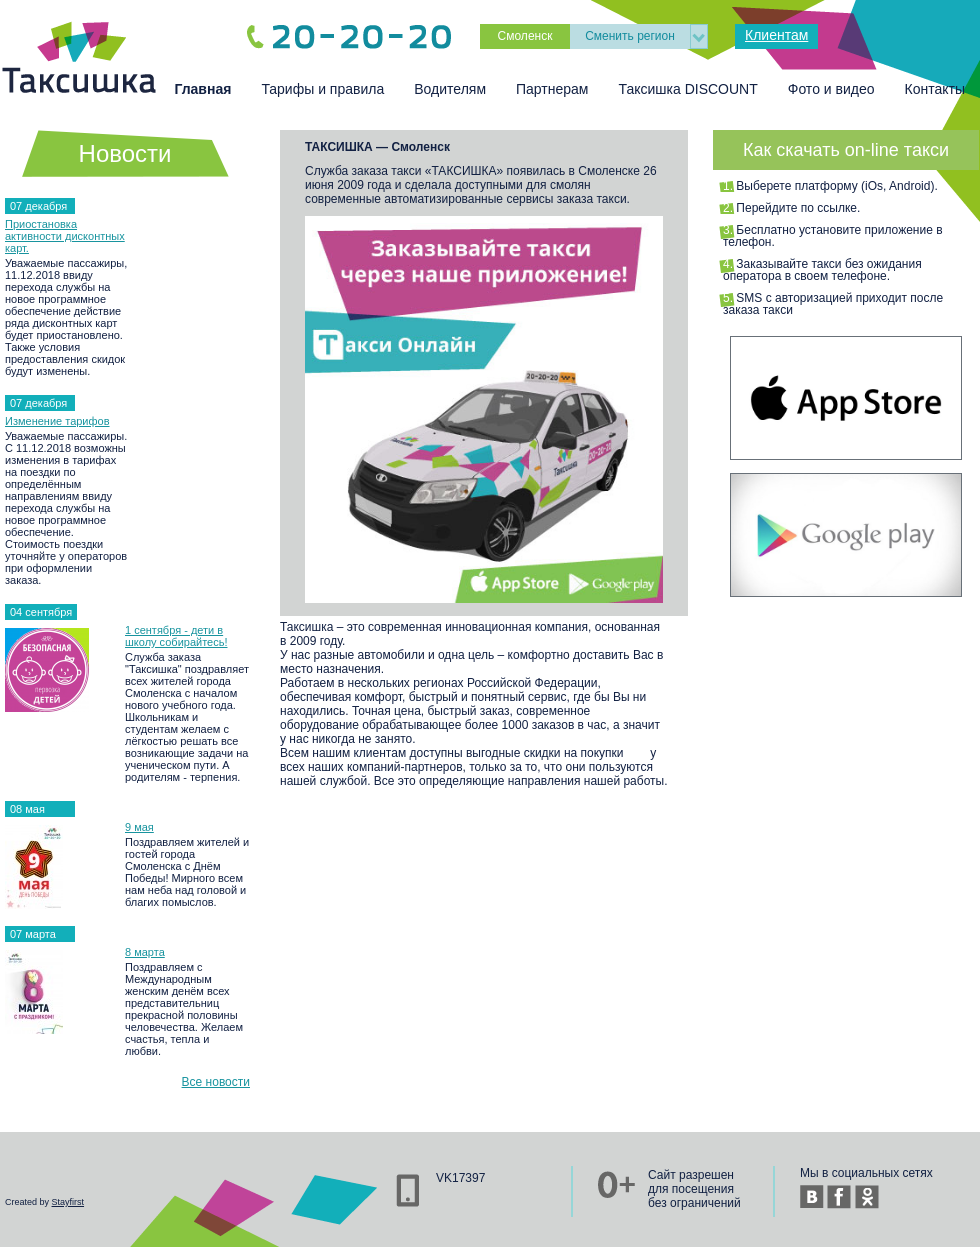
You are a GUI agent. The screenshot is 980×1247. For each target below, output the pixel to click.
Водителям (450, 89)
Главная (202, 89)
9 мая (139, 827)
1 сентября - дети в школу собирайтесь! (176, 636)
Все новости (216, 1082)
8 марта (145, 952)
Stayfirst (68, 1202)
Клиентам (776, 35)
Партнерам (552, 89)
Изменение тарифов (57, 421)
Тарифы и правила (322, 89)
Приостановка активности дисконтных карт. (65, 236)
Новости (125, 153)
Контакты (935, 89)
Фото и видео (831, 89)
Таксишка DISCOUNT (687, 89)
